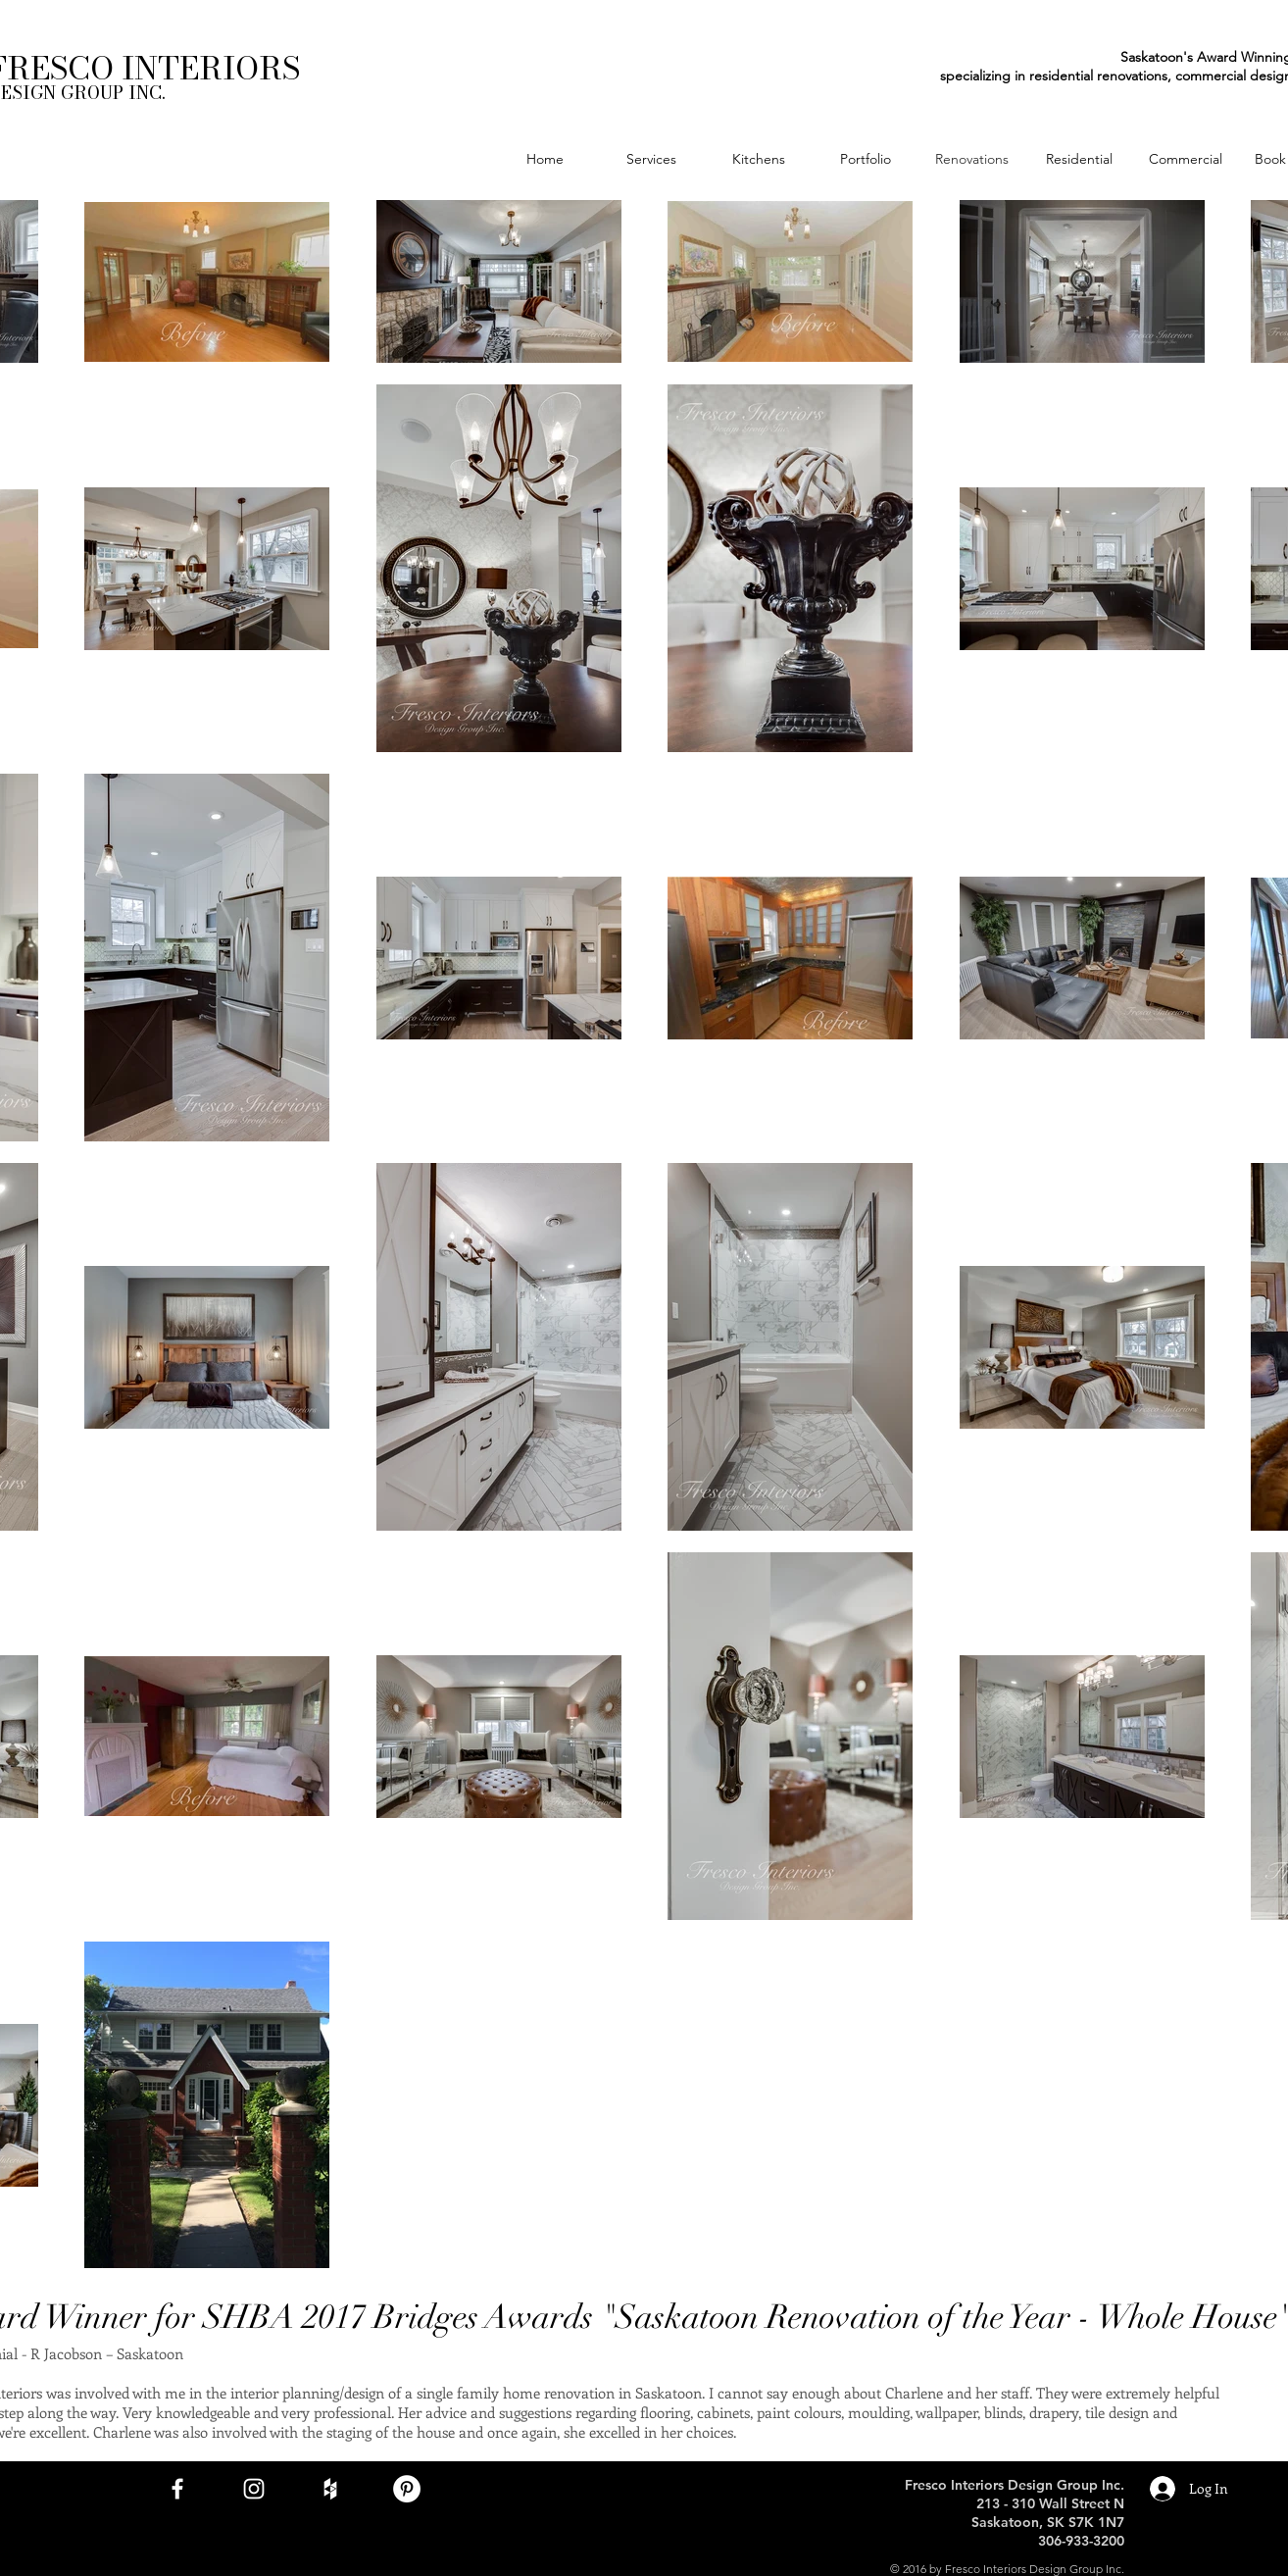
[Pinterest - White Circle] (407, 2488)
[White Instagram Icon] (254, 2488)
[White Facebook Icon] (177, 2488)
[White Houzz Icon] (330, 2488)
